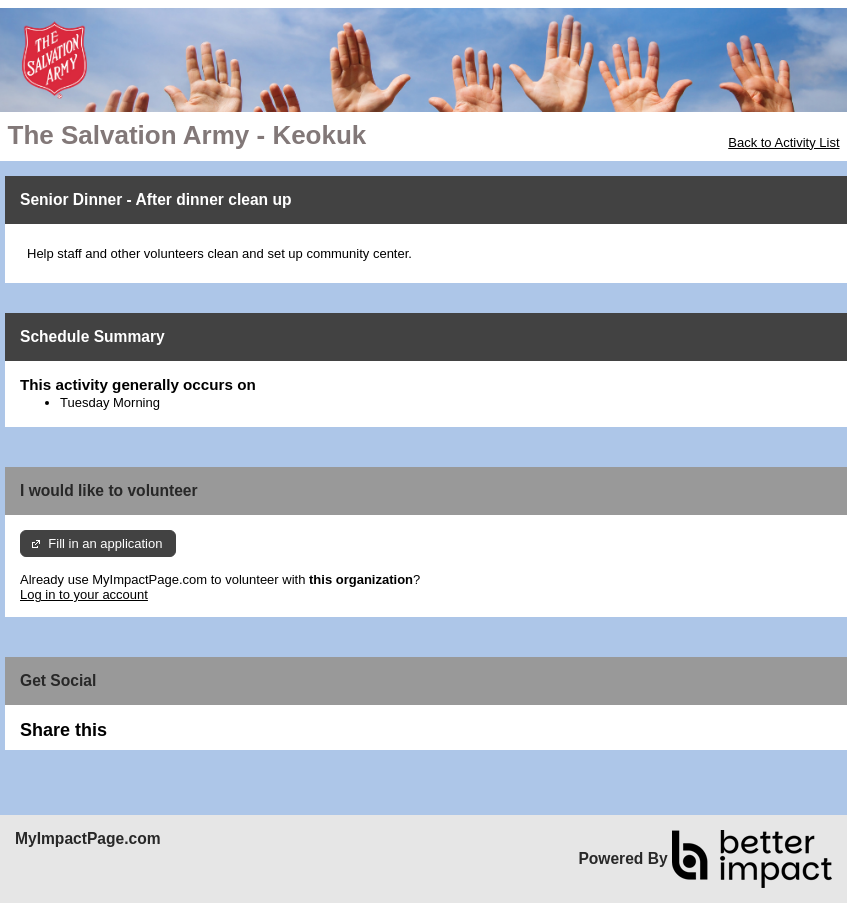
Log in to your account (84, 594)
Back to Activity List (783, 142)
